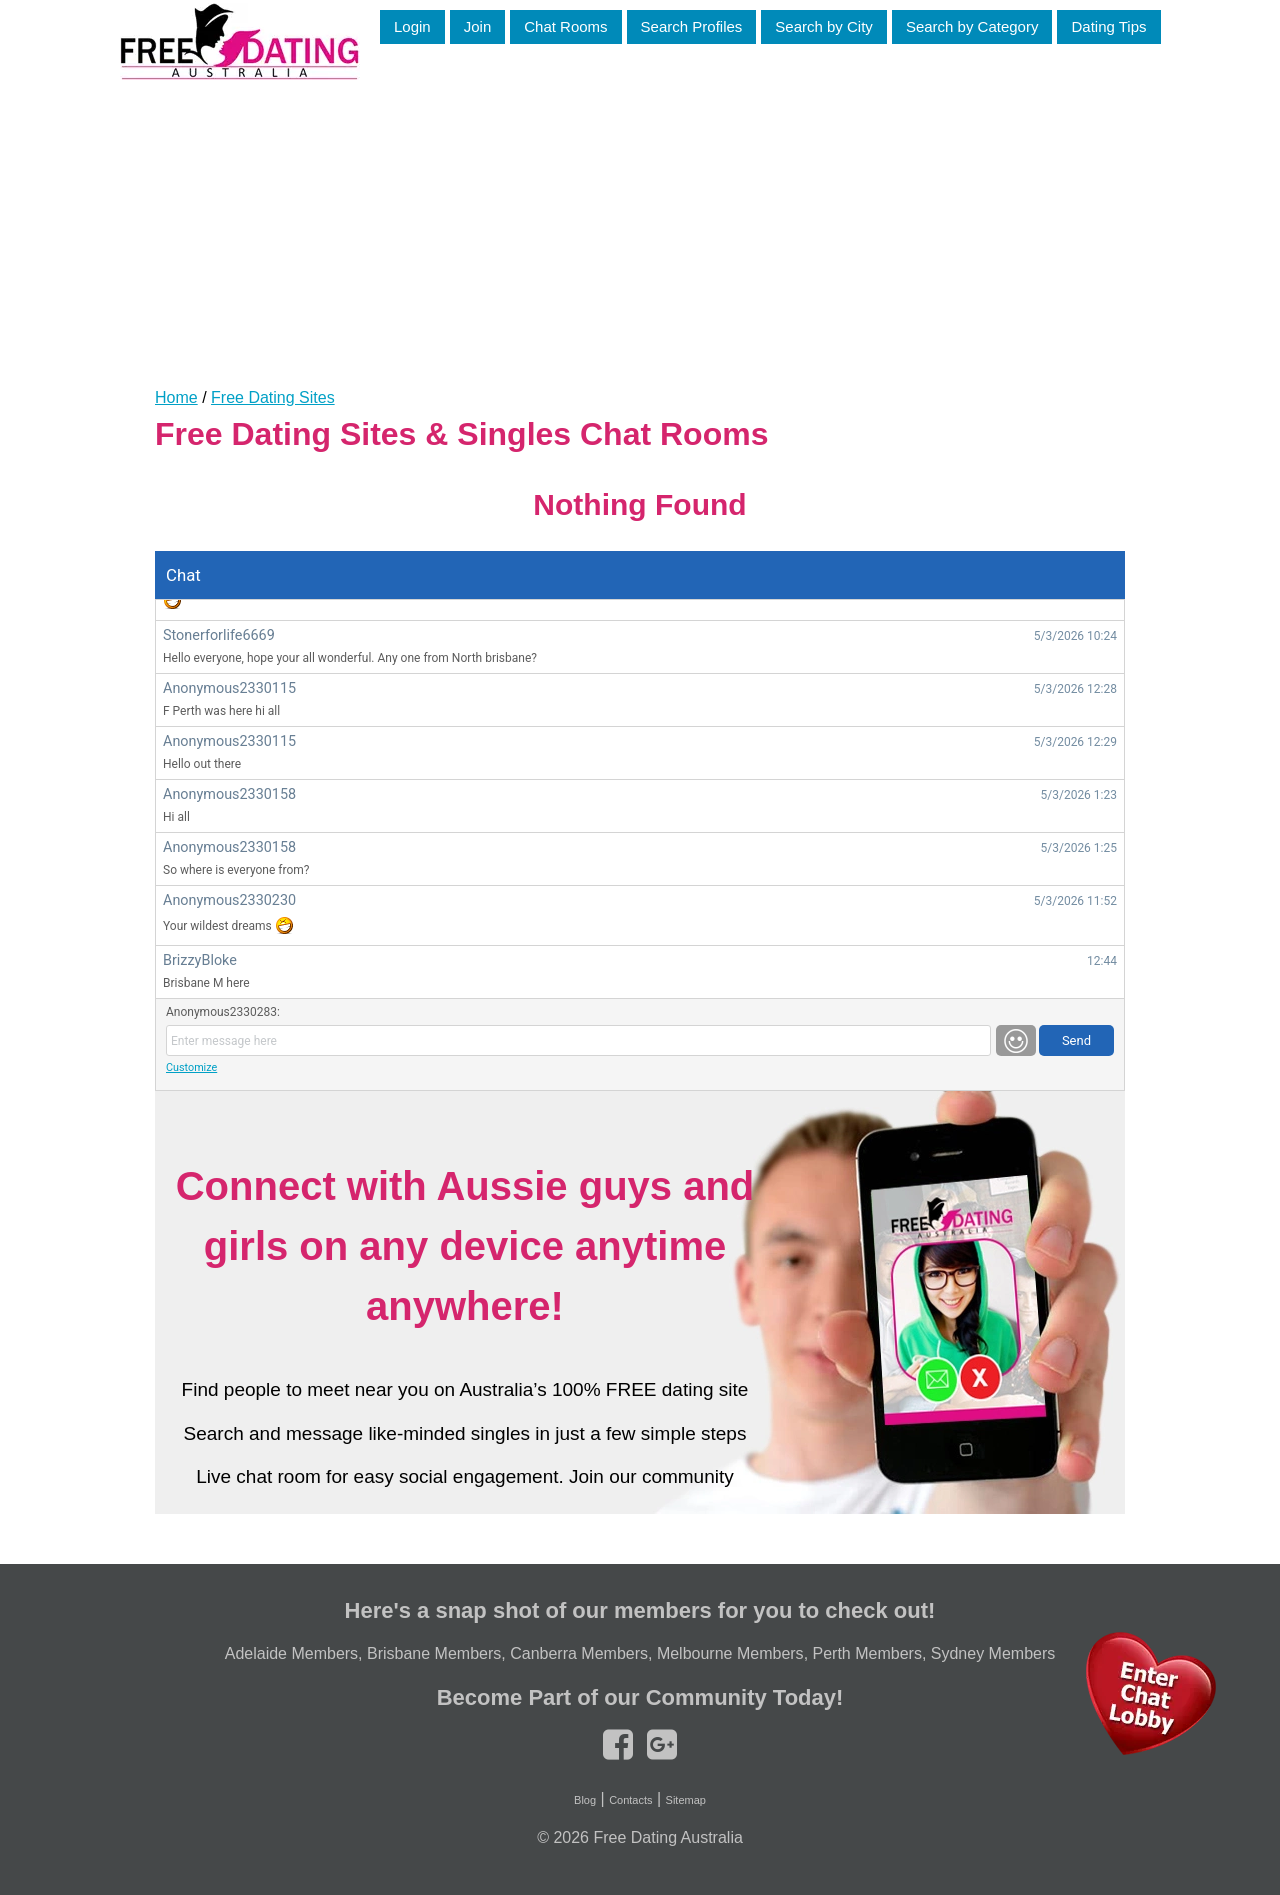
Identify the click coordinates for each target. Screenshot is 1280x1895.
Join (478, 26)
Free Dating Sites (273, 397)
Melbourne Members (730, 1653)
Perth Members (867, 1653)
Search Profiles (692, 26)
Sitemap (686, 1800)
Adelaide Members (291, 1653)
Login (412, 26)
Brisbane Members (434, 1653)
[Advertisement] (640, 219)
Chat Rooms (565, 26)
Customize (191, 1067)
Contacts (630, 1800)
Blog (585, 1800)
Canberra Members (579, 1653)
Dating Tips (1108, 26)
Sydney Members (993, 1653)
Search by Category (972, 26)
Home (176, 397)
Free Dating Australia (667, 1837)
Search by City (824, 26)
